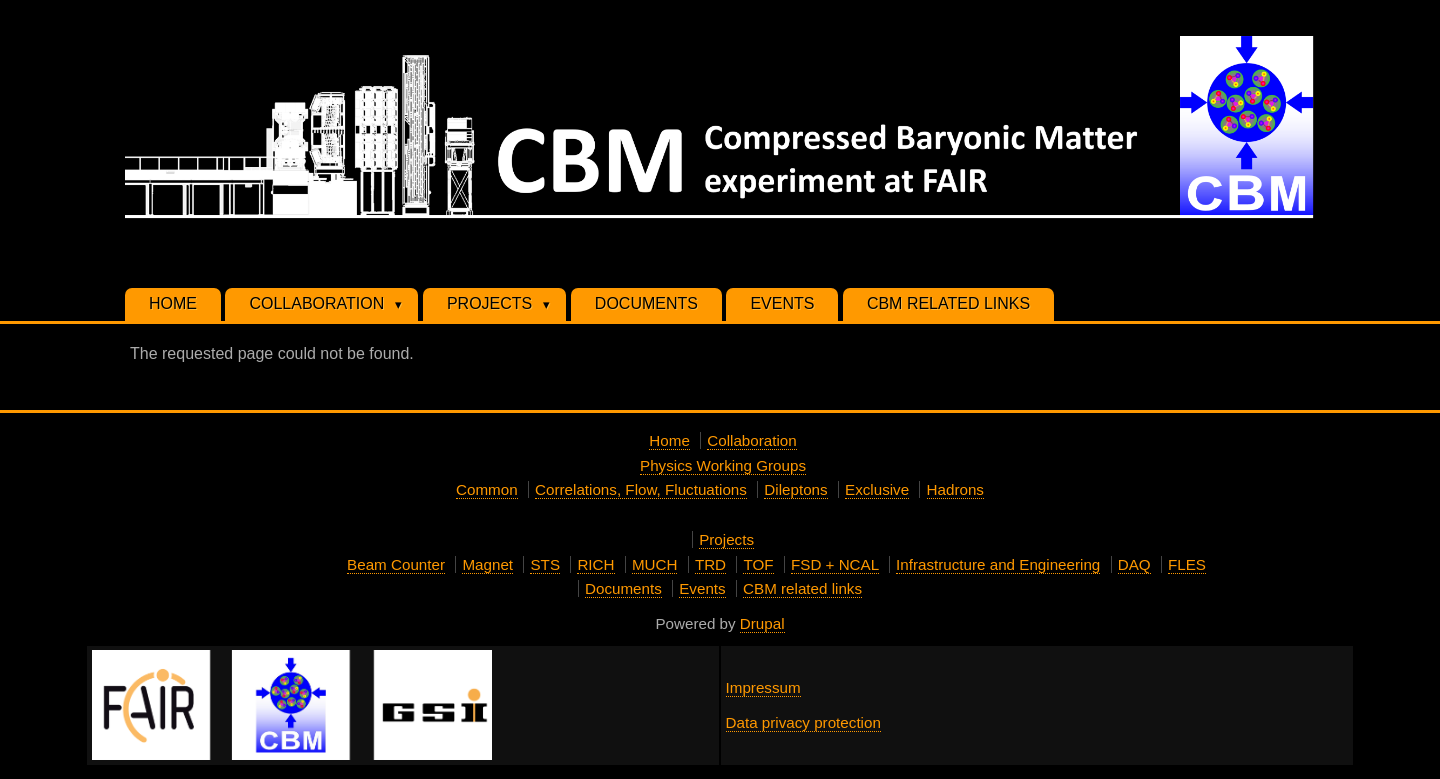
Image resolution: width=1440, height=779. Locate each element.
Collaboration (752, 440)
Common (487, 489)
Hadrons (955, 489)
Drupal (762, 623)
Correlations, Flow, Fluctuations (641, 489)
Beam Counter (396, 564)
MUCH (655, 564)
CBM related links (802, 588)
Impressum (763, 687)
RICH (595, 564)
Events (702, 588)
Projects (726, 539)
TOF (758, 564)
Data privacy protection (803, 722)
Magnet (487, 564)
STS (545, 564)
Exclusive (877, 489)
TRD (710, 564)
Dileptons (795, 489)
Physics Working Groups (723, 465)
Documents (623, 588)
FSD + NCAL (835, 564)
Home (669, 440)
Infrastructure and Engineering (998, 564)
